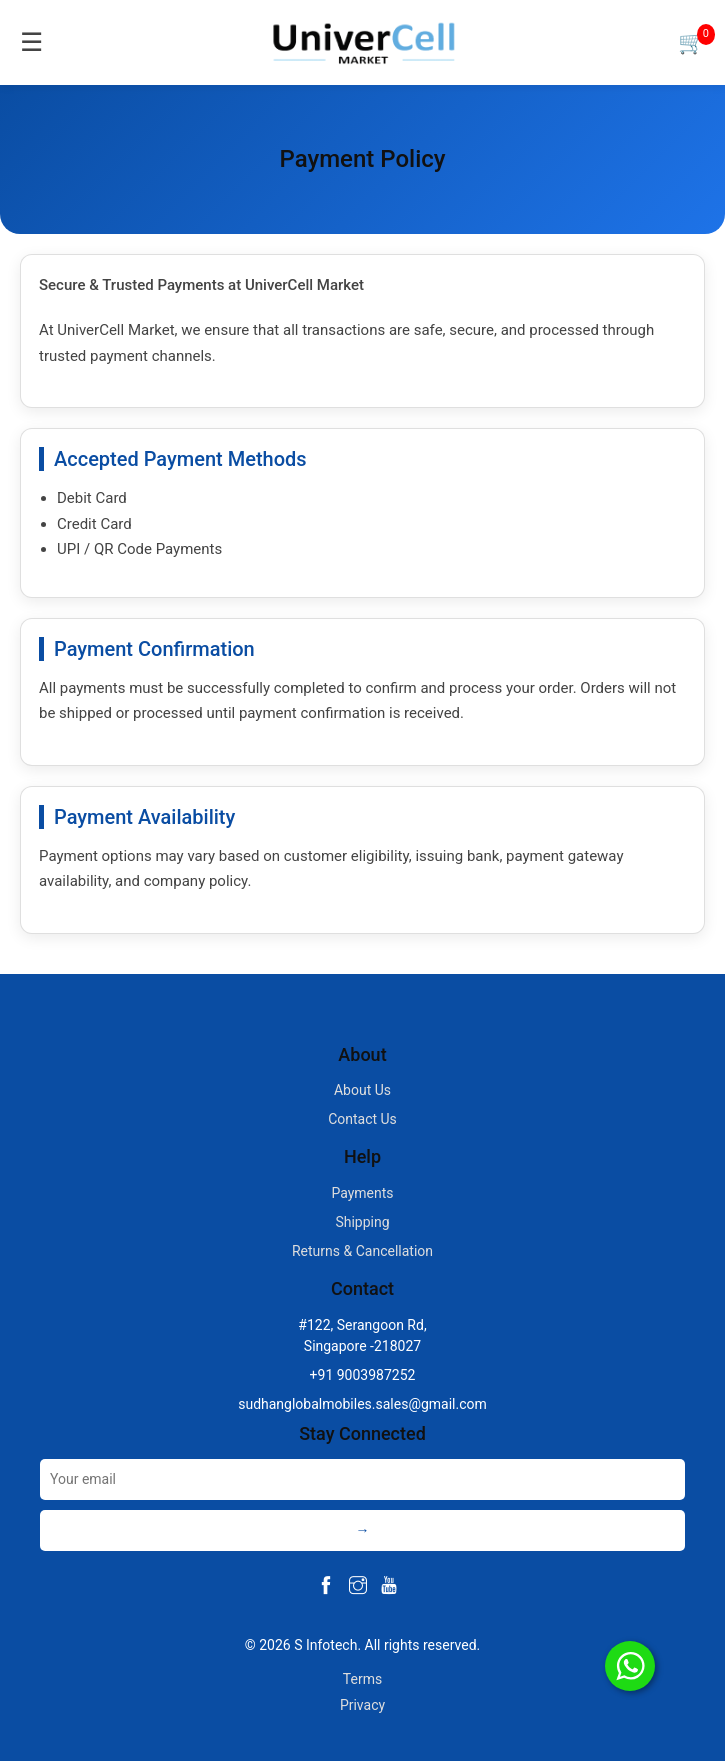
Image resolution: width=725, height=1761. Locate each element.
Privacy (362, 1705)
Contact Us (362, 1119)
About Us (362, 1090)
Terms (362, 1679)
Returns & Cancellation (362, 1251)
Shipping (362, 1222)
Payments (362, 1193)
